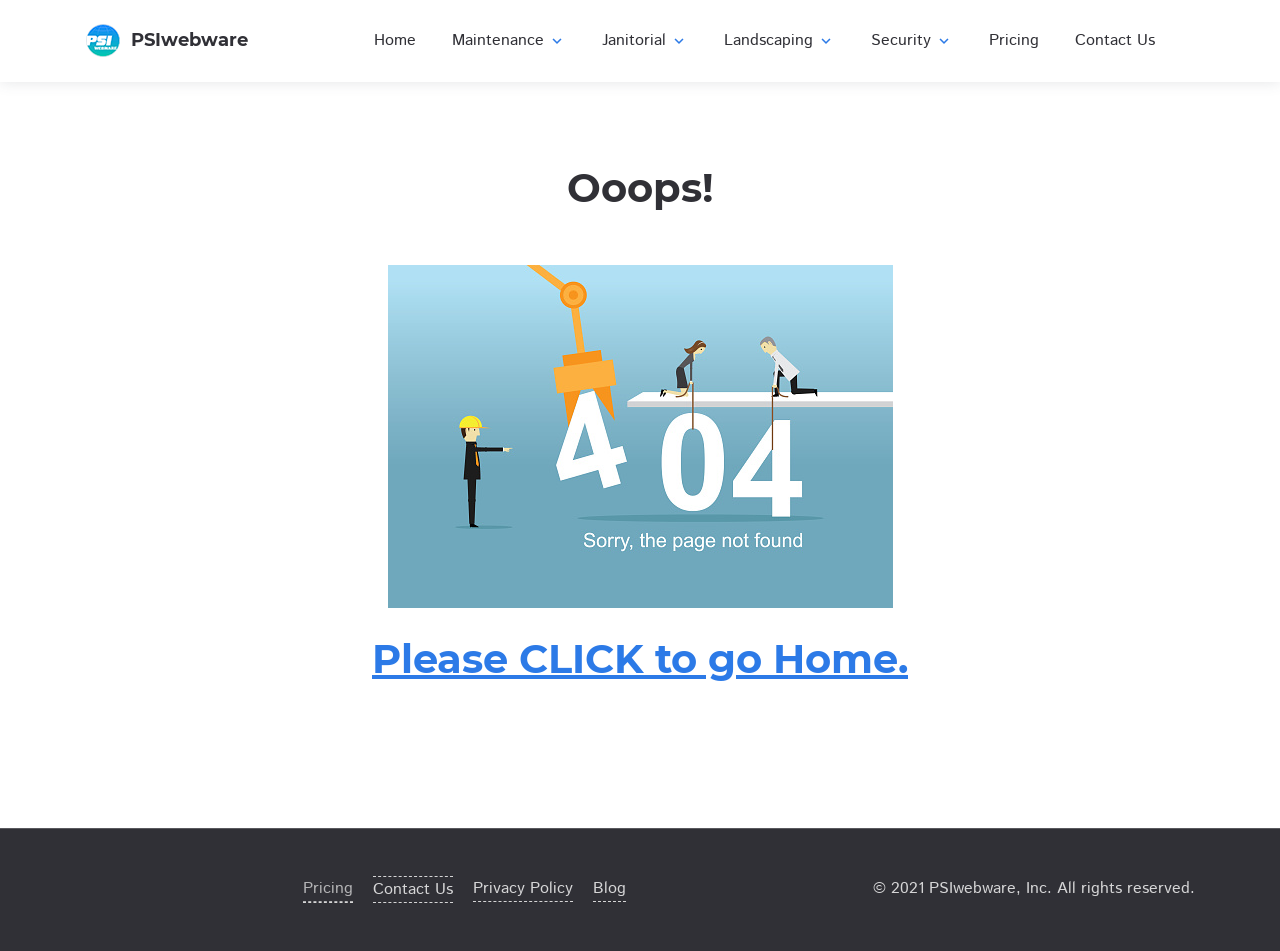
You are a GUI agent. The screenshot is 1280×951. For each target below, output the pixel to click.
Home (395, 40)
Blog (609, 888)
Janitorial (645, 40)
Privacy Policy (523, 888)
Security (912, 40)
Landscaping (779, 40)
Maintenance (509, 40)
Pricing (1014, 40)
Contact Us (1115, 40)
